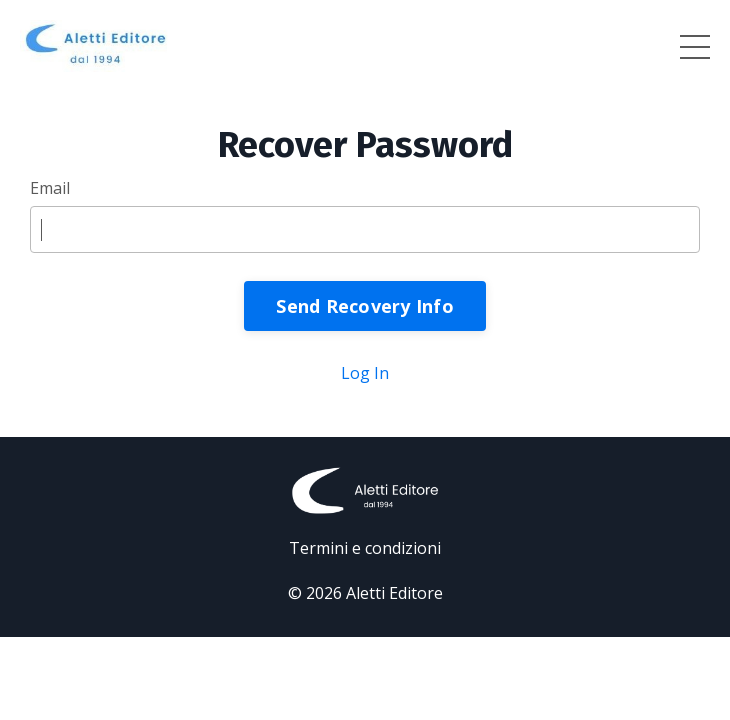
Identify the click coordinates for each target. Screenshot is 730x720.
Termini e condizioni (365, 548)
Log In (365, 373)
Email (50, 188)
